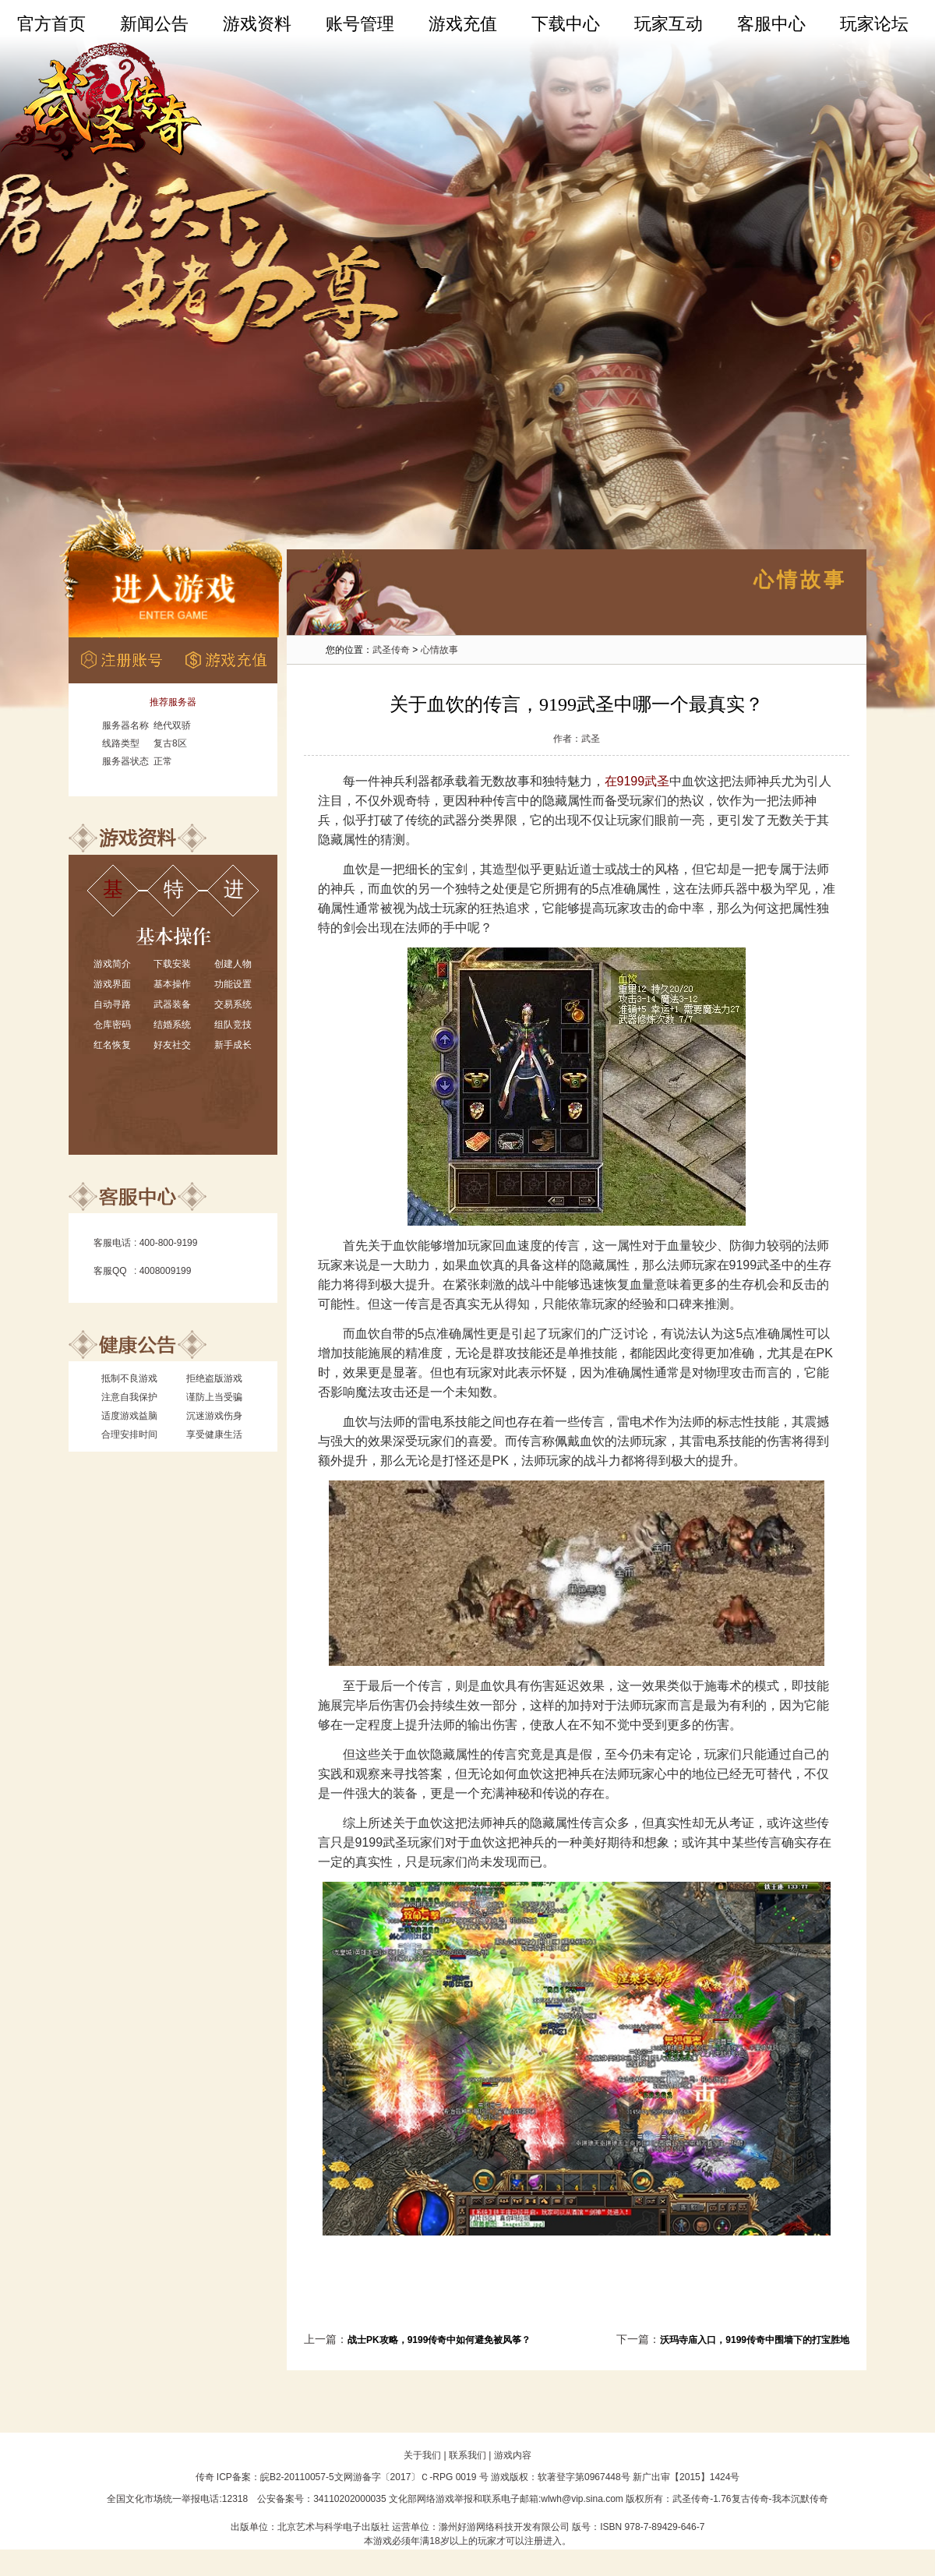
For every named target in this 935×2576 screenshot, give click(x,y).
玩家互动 (668, 24)
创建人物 (233, 963)
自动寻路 (112, 1004)
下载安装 (172, 963)
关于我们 (422, 2455)
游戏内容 (512, 2455)
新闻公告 (154, 24)
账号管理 (360, 24)
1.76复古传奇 (740, 2498)
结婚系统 (172, 1024)
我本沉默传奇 (800, 2498)
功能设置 (233, 984)
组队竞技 (233, 1024)
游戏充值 (463, 24)
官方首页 (51, 24)
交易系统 (233, 1004)
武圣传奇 (391, 649)
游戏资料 (257, 24)
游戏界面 (112, 984)
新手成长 (233, 1044)
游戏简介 (112, 963)
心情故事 (439, 649)
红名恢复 (112, 1044)
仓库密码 (112, 1024)
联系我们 (467, 2455)
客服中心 (771, 24)
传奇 (205, 2477)
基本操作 (172, 984)
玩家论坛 (874, 24)
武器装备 (172, 1004)
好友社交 (172, 1044)
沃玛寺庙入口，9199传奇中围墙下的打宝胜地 (754, 2339)
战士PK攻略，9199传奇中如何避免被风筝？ (439, 2339)
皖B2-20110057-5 (297, 2477)
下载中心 (565, 24)
